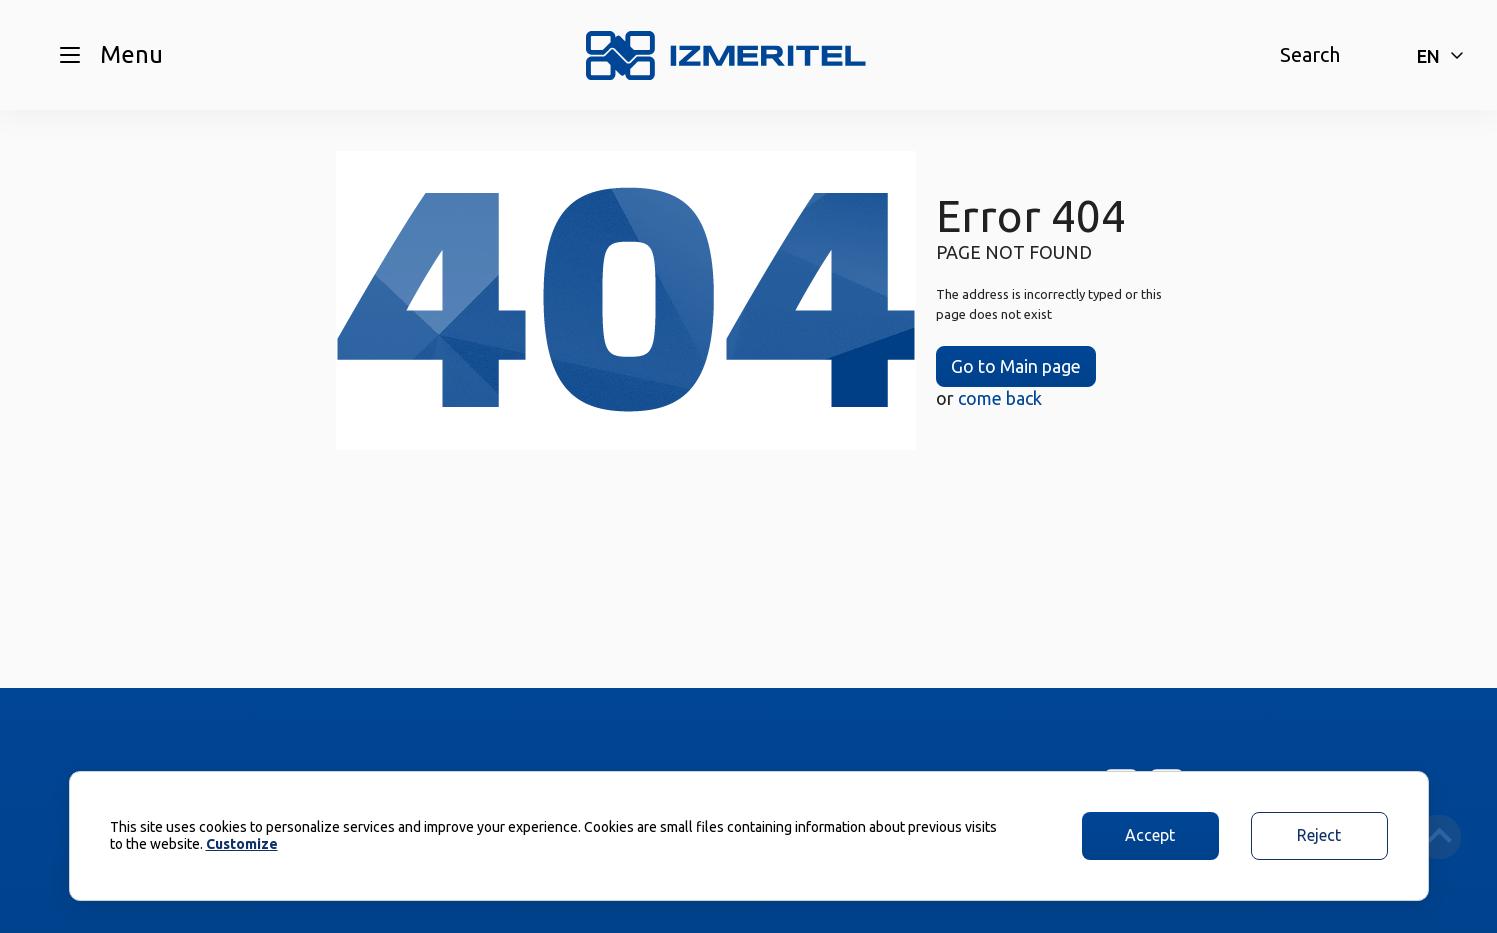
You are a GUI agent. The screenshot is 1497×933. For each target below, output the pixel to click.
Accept (1150, 835)
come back (1000, 398)
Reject (1319, 835)
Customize (242, 844)
